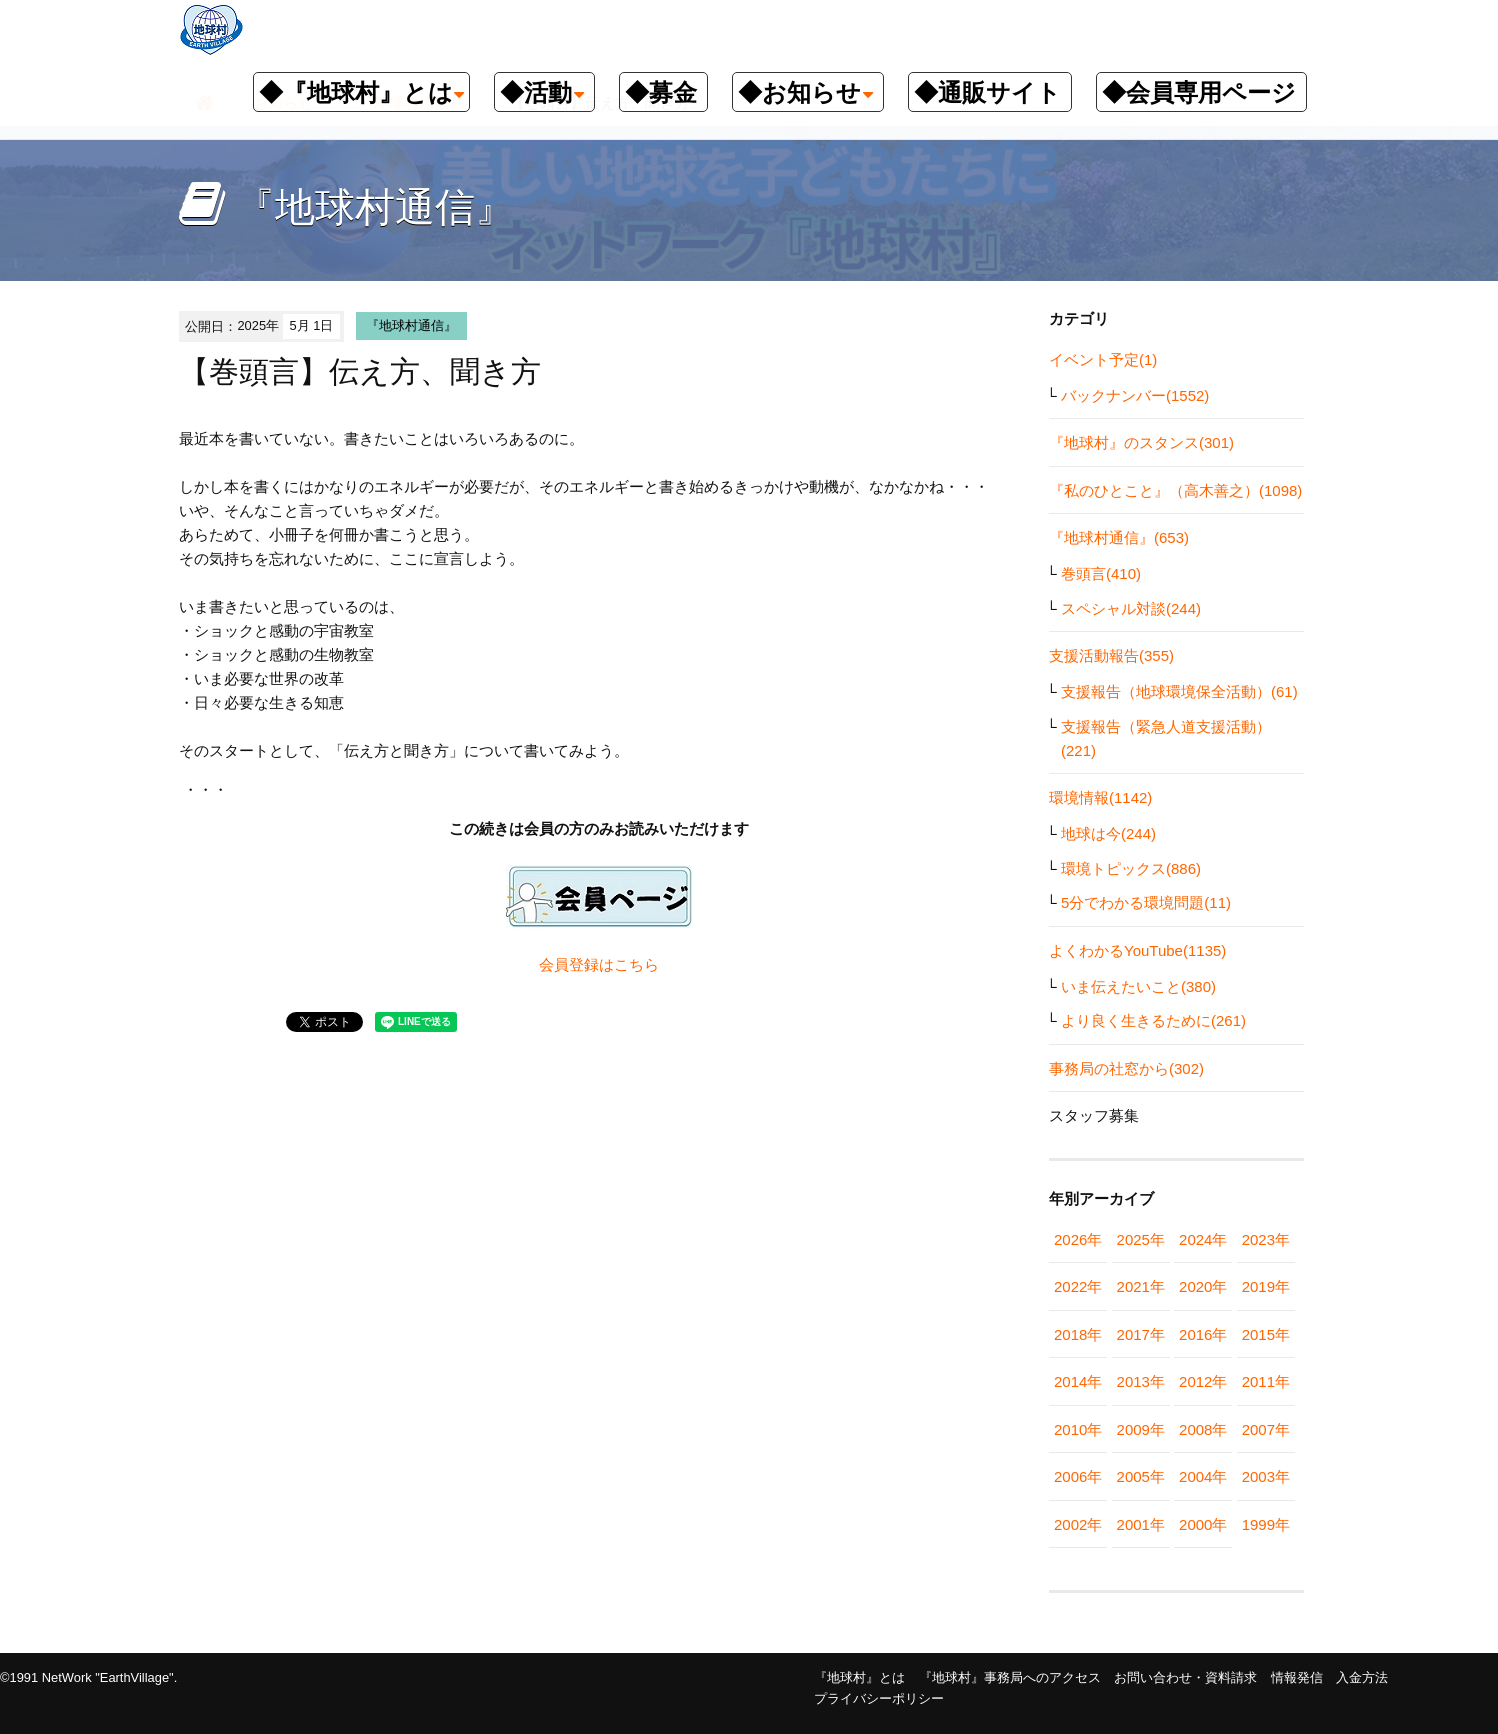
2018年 (1078, 1334)
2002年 (1078, 1524)
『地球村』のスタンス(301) (1141, 442)
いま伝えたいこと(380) (1138, 986)
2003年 (1266, 1476)
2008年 (1203, 1429)
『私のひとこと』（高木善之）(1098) (1175, 490)
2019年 (1266, 1286)
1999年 (1266, 1524)
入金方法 (1362, 1677)
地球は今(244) (1108, 833)
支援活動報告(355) (1111, 655)
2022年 (1078, 1286)
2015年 (1266, 1334)
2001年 (1141, 1524)
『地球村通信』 (411, 325)
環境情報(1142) (1100, 797)
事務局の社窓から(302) (1126, 1068)
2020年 (1203, 1286)
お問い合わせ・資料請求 (1185, 1677)
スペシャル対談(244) (1131, 608)
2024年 (1203, 1239)
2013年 (1141, 1381)
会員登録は (576, 964)
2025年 (1141, 1239)
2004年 (1203, 1476)
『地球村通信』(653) (1119, 537)
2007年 (1266, 1429)
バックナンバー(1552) (1135, 395)
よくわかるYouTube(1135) (1137, 950)
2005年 (1141, 1476)
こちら (636, 964)
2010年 (1078, 1429)
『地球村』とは (859, 1677)
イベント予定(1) (1103, 359)
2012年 (1203, 1381)
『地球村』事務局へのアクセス (1010, 1677)
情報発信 (1297, 1677)
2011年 (1266, 1381)
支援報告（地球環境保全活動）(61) (1179, 691)
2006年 (1078, 1476)
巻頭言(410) (1101, 573)
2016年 (1203, 1334)
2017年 (1141, 1334)
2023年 (1266, 1239)
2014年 (1078, 1381)
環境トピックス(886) (1131, 868)
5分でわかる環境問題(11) (1146, 902)
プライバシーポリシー (879, 1698)
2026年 (1078, 1239)
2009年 (1141, 1429)
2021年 (1141, 1286)
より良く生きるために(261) (1153, 1020)
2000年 (1203, 1524)
